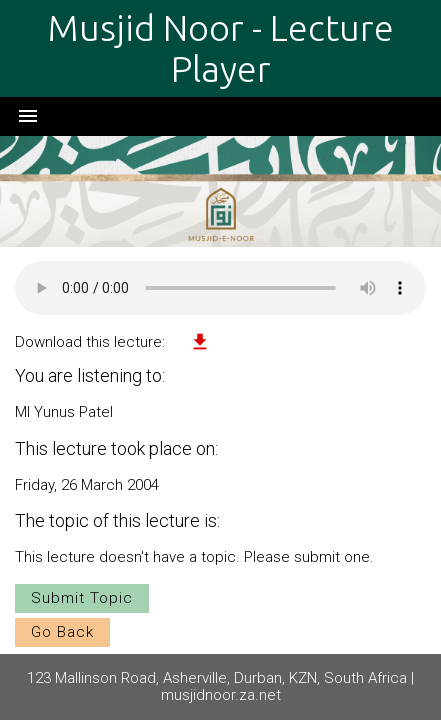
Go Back (62, 632)
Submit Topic (82, 598)
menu (28, 116)
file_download (200, 342)
